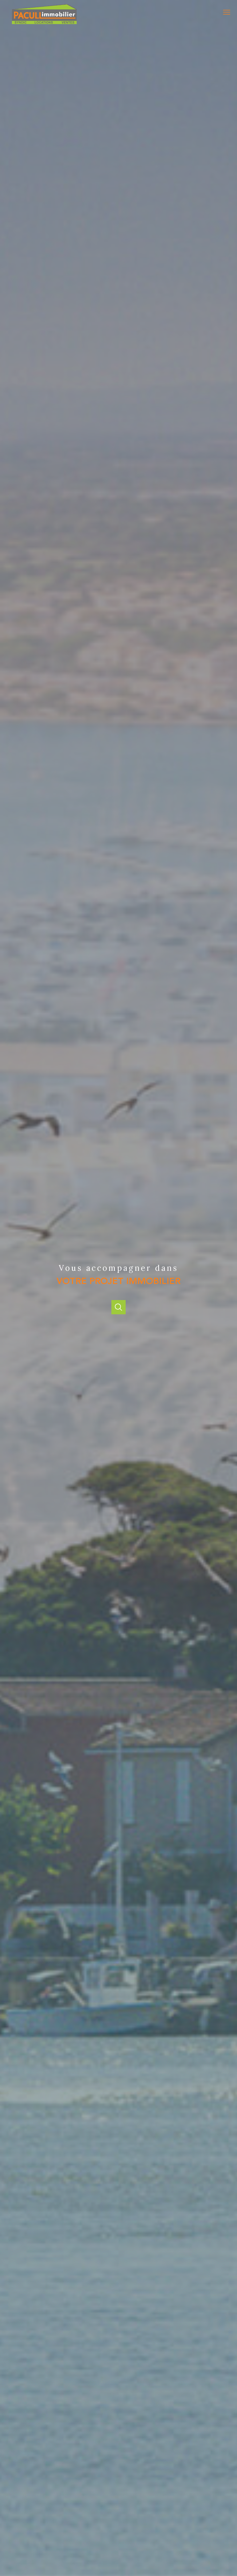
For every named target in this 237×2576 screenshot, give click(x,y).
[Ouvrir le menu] (228, 12)
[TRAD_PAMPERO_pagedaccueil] (44, 23)
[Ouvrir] (118, 1307)
